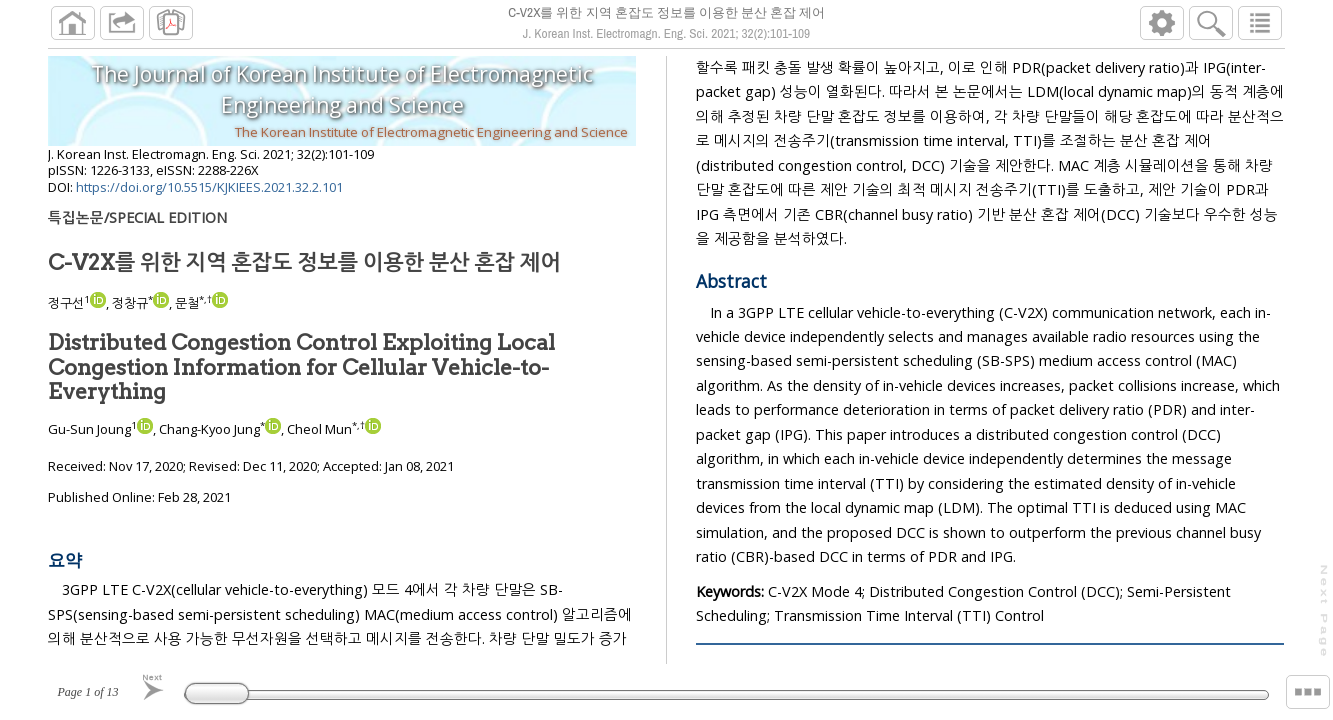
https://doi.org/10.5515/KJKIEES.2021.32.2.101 (209, 195)
